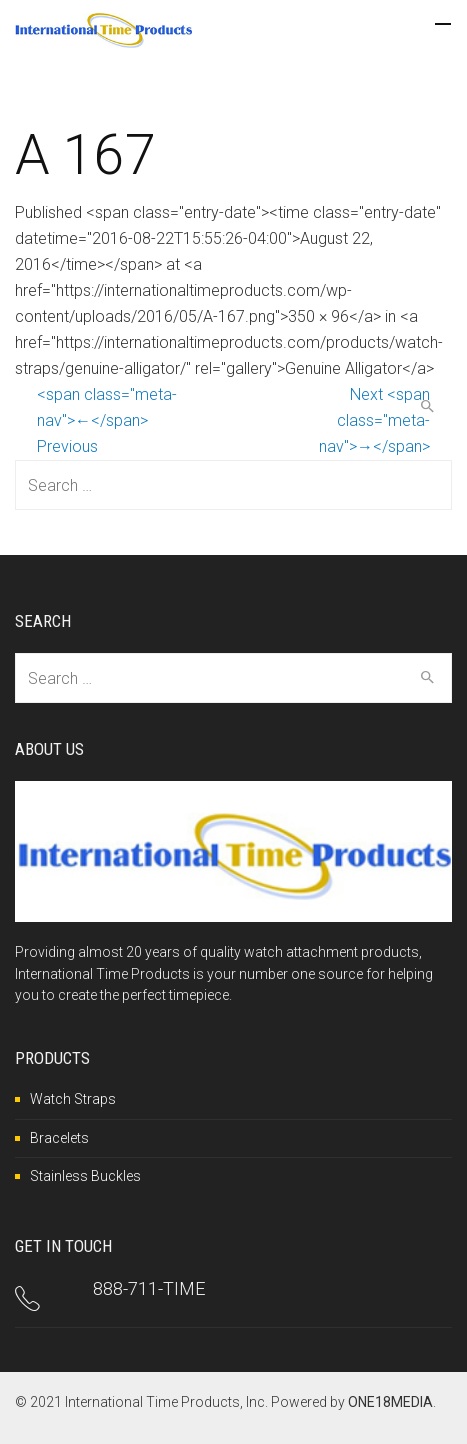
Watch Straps (73, 1099)
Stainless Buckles (85, 1176)
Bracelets (59, 1138)
